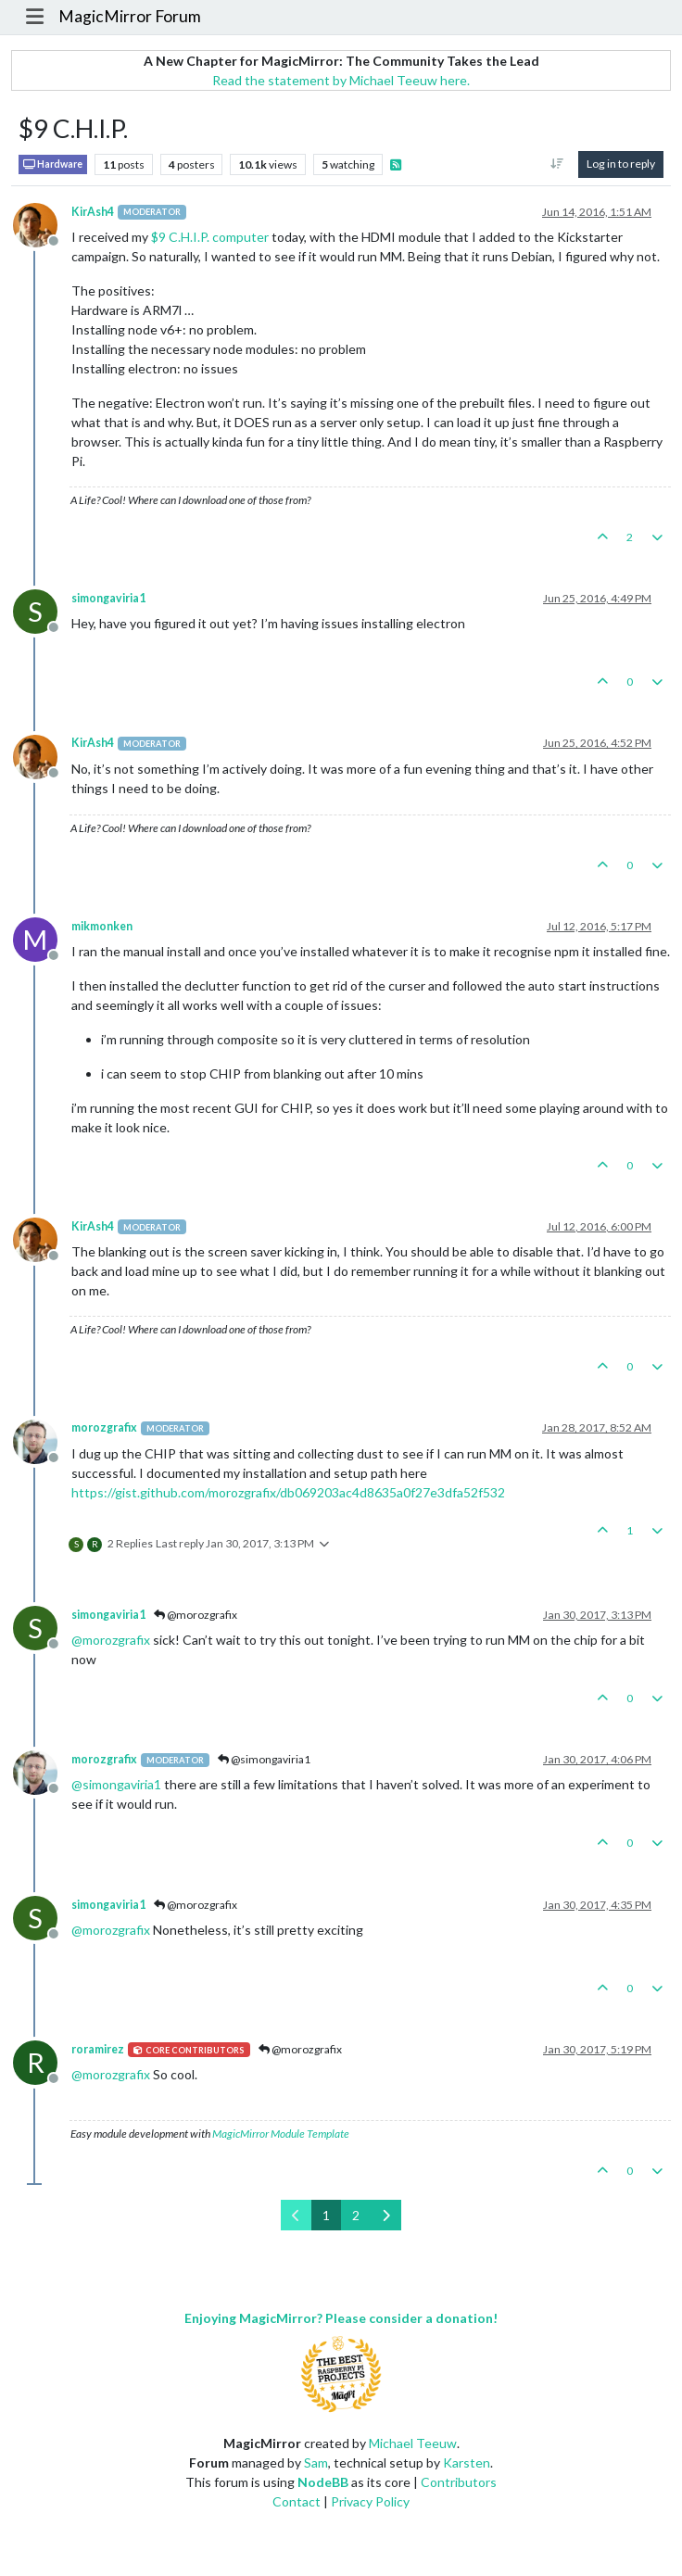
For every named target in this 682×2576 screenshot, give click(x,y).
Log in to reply (621, 163)
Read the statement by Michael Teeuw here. (341, 80)
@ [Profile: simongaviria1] (116, 1784)
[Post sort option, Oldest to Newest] (557, 164)
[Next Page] (386, 2215)
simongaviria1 (108, 598)
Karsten (466, 2462)
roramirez (97, 2049)
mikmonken (102, 926)
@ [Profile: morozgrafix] (110, 1640)
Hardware (52, 164)
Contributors (459, 2482)
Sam (316, 2462)
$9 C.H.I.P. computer (210, 237)
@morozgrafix (195, 1615)
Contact (296, 2501)
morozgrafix (104, 1427)
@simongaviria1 (264, 1759)
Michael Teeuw (413, 2443)
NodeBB (322, 2482)
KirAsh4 (92, 212)
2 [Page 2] (356, 2215)
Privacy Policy (370, 2501)
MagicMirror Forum (129, 16)
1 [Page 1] (326, 2215)
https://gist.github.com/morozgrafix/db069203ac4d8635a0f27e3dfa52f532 (288, 1492)
